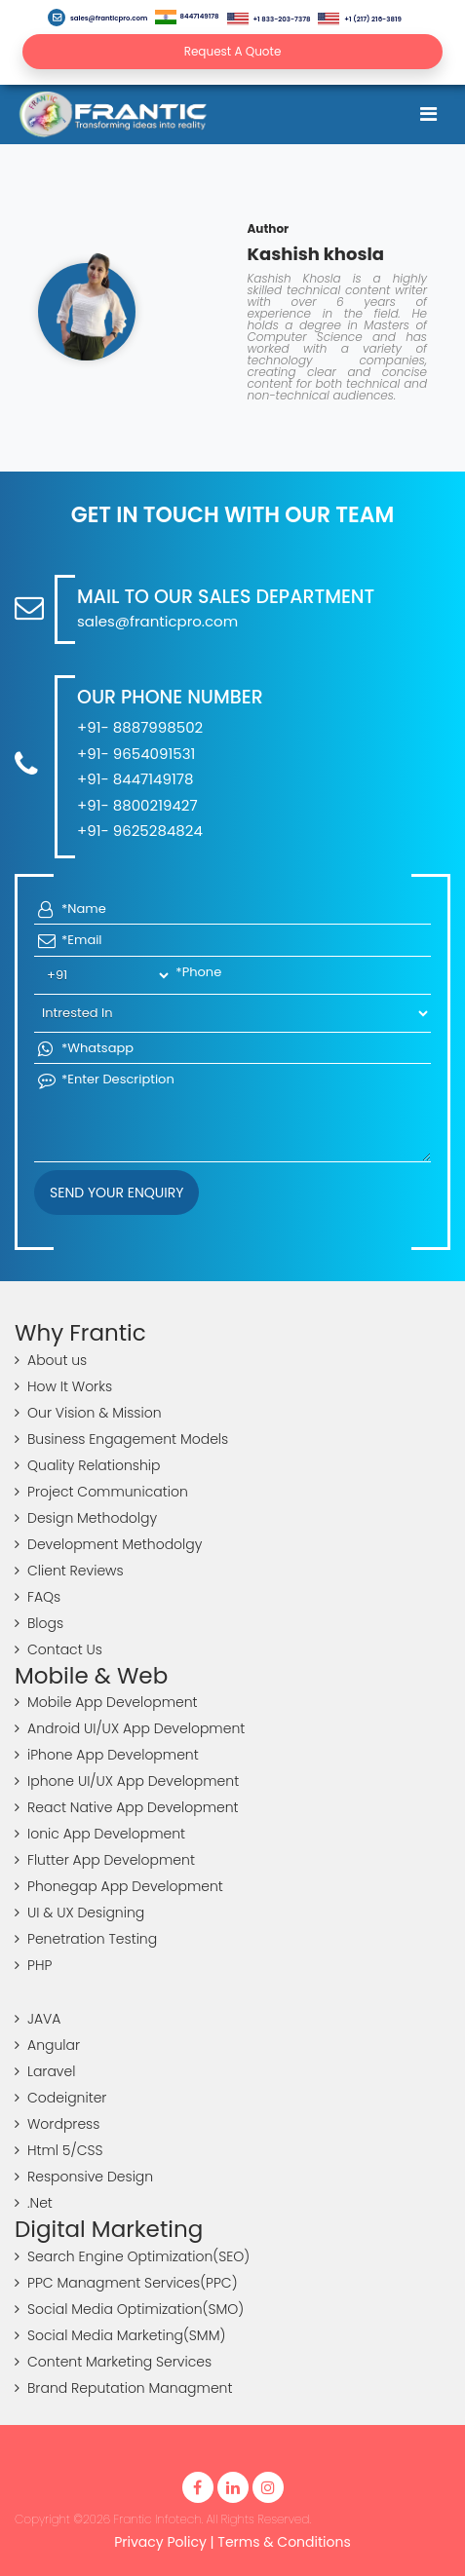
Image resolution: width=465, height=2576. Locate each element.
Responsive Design (84, 2176)
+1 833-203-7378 (269, 19)
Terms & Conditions (283, 2542)
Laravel (45, 2071)
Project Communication (101, 1491)
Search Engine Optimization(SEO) (132, 2256)
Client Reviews (69, 1570)
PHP (33, 1965)
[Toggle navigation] (428, 114)
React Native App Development (127, 1807)
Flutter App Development (105, 1860)
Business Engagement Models (121, 1439)
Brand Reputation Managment (123, 2388)
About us (51, 1360)
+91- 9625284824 (140, 830)
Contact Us (58, 1649)
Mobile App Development (106, 1702)
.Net (34, 2203)
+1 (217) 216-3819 (359, 19)
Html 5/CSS (58, 2150)
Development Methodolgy (108, 1544)
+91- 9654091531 (136, 753)
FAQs (37, 1597)
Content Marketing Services (113, 2361)
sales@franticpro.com (97, 18)
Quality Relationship (88, 1465)
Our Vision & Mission (88, 1412)
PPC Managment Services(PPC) (126, 2282)
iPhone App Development (107, 1754)
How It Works (63, 1386)
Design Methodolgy (86, 1518)
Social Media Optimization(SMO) (129, 2309)
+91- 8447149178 (135, 779)
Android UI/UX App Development (130, 1728)
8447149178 (186, 17)
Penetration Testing (86, 1939)
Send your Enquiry (116, 1192)
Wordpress (57, 2124)
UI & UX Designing (79, 1912)
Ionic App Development (100, 1833)
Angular (47, 2045)
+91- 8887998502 (140, 727)
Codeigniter (60, 2097)
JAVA (37, 2018)
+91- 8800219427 (137, 805)
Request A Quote (233, 51)
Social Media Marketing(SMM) (120, 2335)
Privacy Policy (160, 2542)
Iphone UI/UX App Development (127, 1781)
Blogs (39, 1623)
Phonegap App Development (119, 1886)
